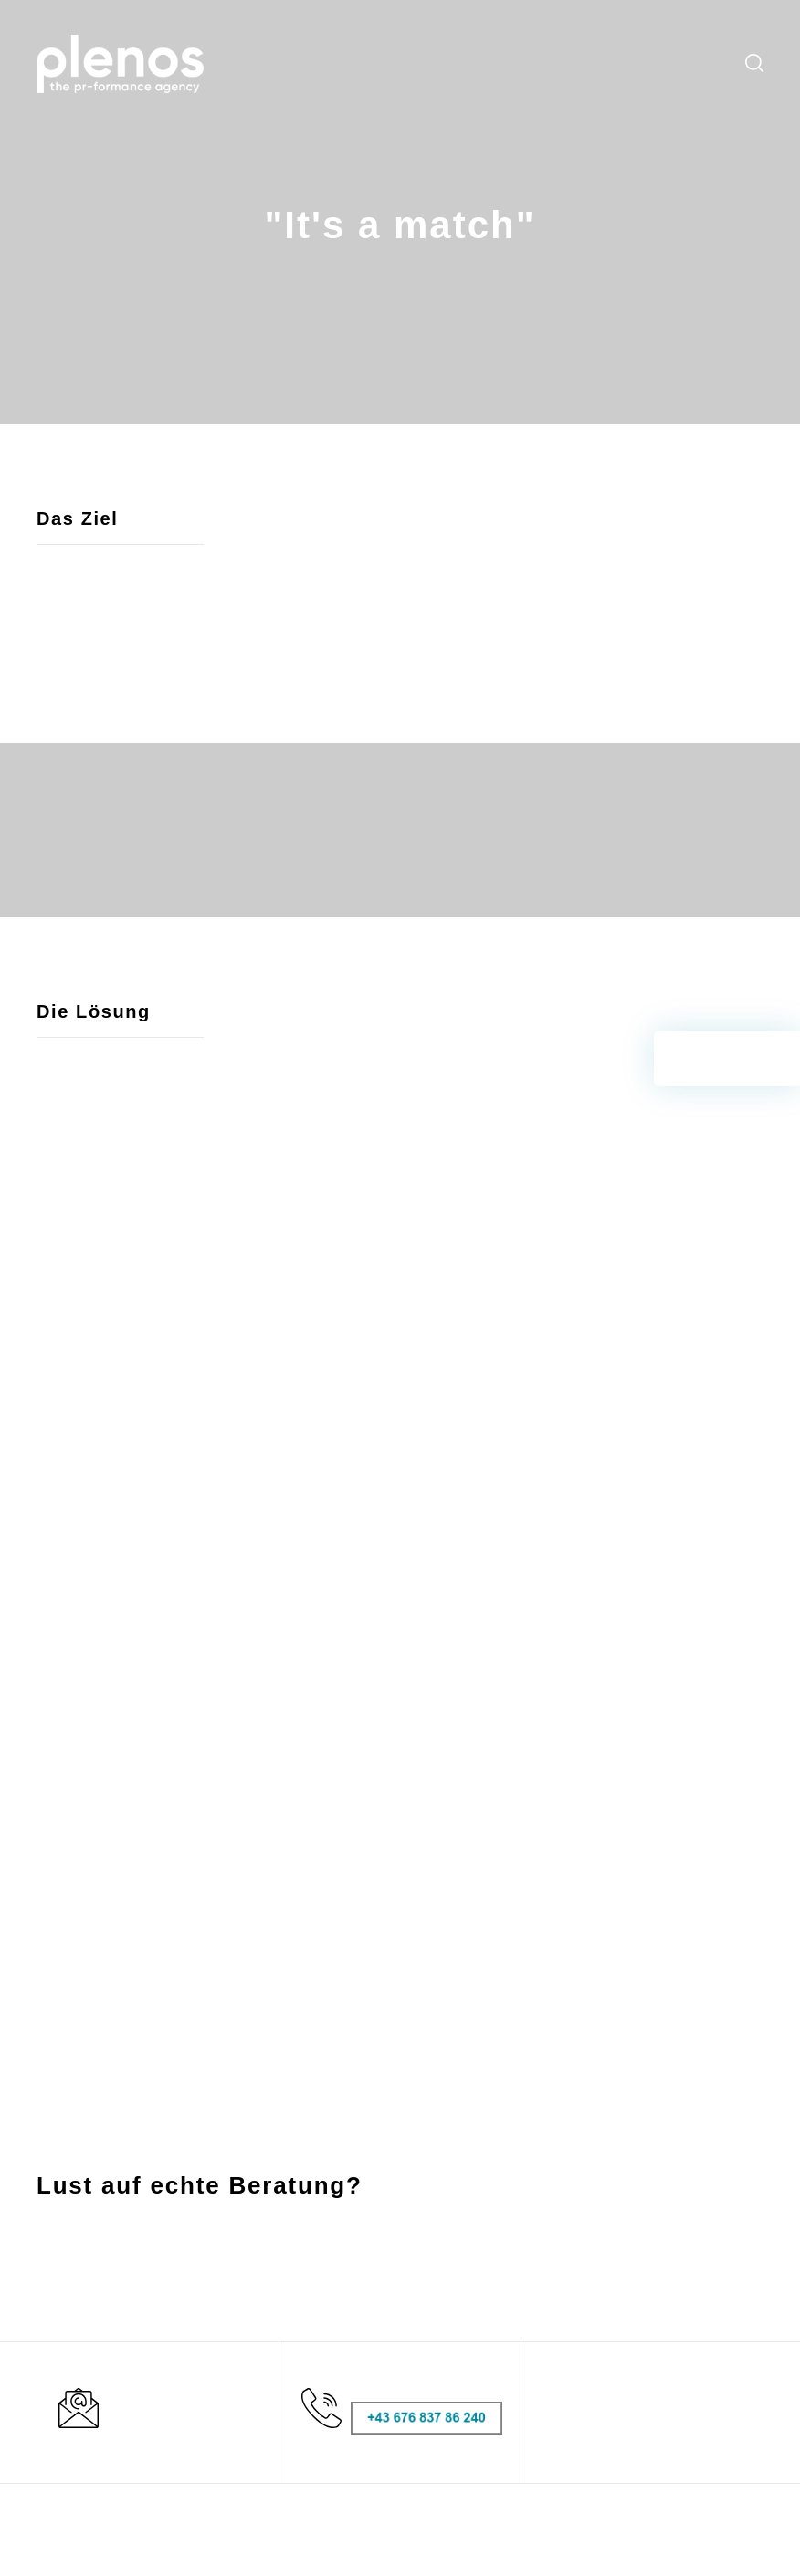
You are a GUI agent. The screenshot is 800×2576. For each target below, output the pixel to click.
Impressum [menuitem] (667, 2303)
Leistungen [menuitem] (281, 64)
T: (42, 2425)
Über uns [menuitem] (650, 64)
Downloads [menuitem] (587, 64)
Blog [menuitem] (465, 64)
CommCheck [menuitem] (529, 2275)
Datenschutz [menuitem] (671, 2329)
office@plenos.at (109, 2447)
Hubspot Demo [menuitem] (535, 2303)
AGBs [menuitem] (650, 2275)
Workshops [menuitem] (411, 64)
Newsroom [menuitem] (517, 64)
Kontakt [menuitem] (705, 64)
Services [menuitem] (345, 64)
